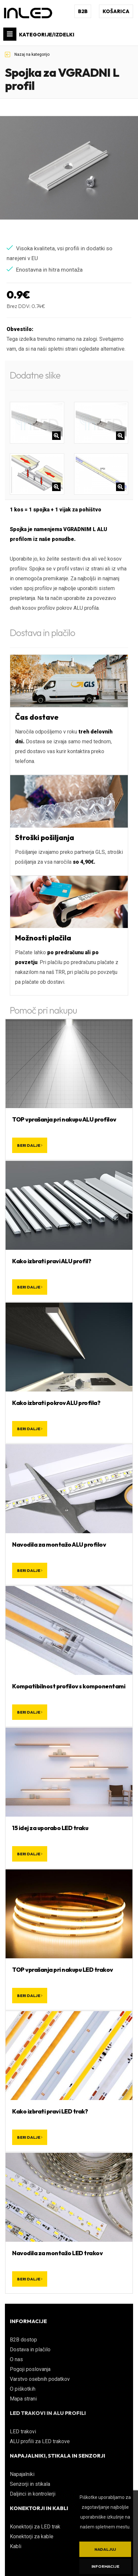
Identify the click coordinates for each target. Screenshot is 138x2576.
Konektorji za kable (31, 2536)
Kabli (15, 2546)
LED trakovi (23, 2431)
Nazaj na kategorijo (27, 54)
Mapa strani (23, 2399)
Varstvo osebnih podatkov (40, 2379)
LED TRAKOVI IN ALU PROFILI (48, 2413)
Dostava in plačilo (30, 2349)
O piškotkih (22, 2389)
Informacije (105, 2566)
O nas (16, 2359)
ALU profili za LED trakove (40, 2441)
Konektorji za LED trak (35, 2527)
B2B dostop (23, 2340)
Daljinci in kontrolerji (32, 2494)
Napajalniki (22, 2474)
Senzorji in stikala (30, 2484)
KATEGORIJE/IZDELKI (38, 34)
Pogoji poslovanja (30, 2369)
